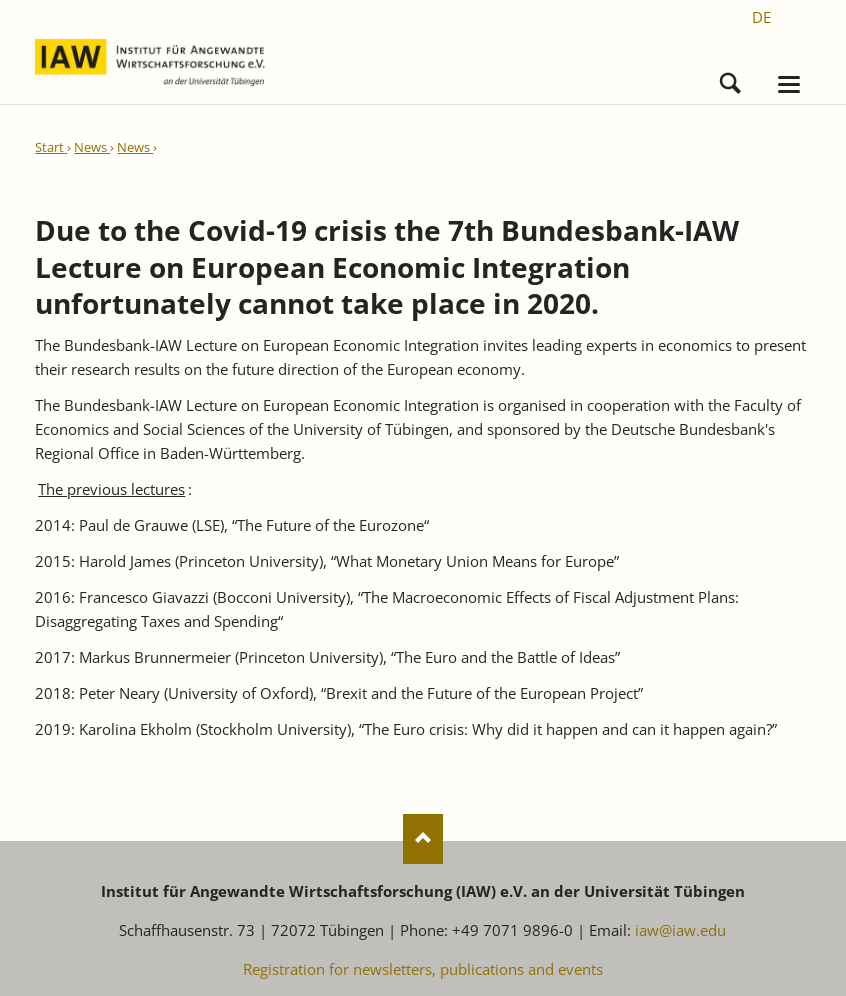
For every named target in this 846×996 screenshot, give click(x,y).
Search (730, 78)
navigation (789, 84)
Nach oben (423, 839)
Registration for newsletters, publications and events (423, 969)
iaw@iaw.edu (680, 930)
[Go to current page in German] (761, 17)
